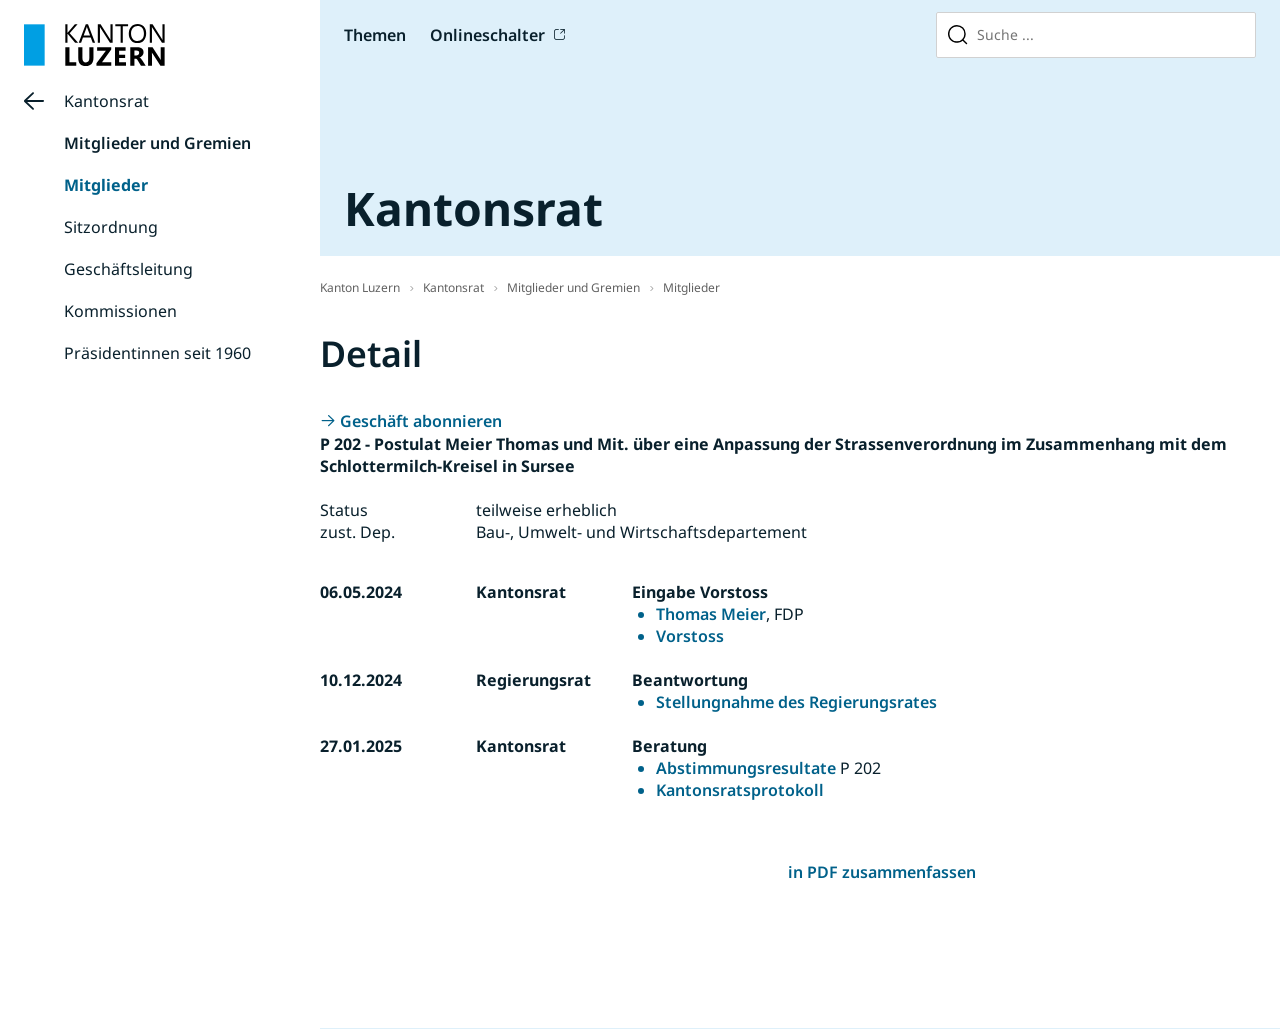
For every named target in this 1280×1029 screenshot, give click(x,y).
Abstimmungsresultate (746, 768)
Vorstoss (690, 636)
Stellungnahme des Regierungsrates (796, 702)
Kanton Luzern (360, 287)
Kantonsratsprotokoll (740, 790)
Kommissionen (120, 311)
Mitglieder (106, 185)
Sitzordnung (111, 227)
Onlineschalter (487, 35)
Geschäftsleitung (128, 269)
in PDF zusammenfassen (882, 872)
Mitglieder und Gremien (157, 143)
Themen (375, 35)
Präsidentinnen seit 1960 (157, 353)
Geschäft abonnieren (421, 421)
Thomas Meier (711, 614)
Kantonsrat (106, 101)
